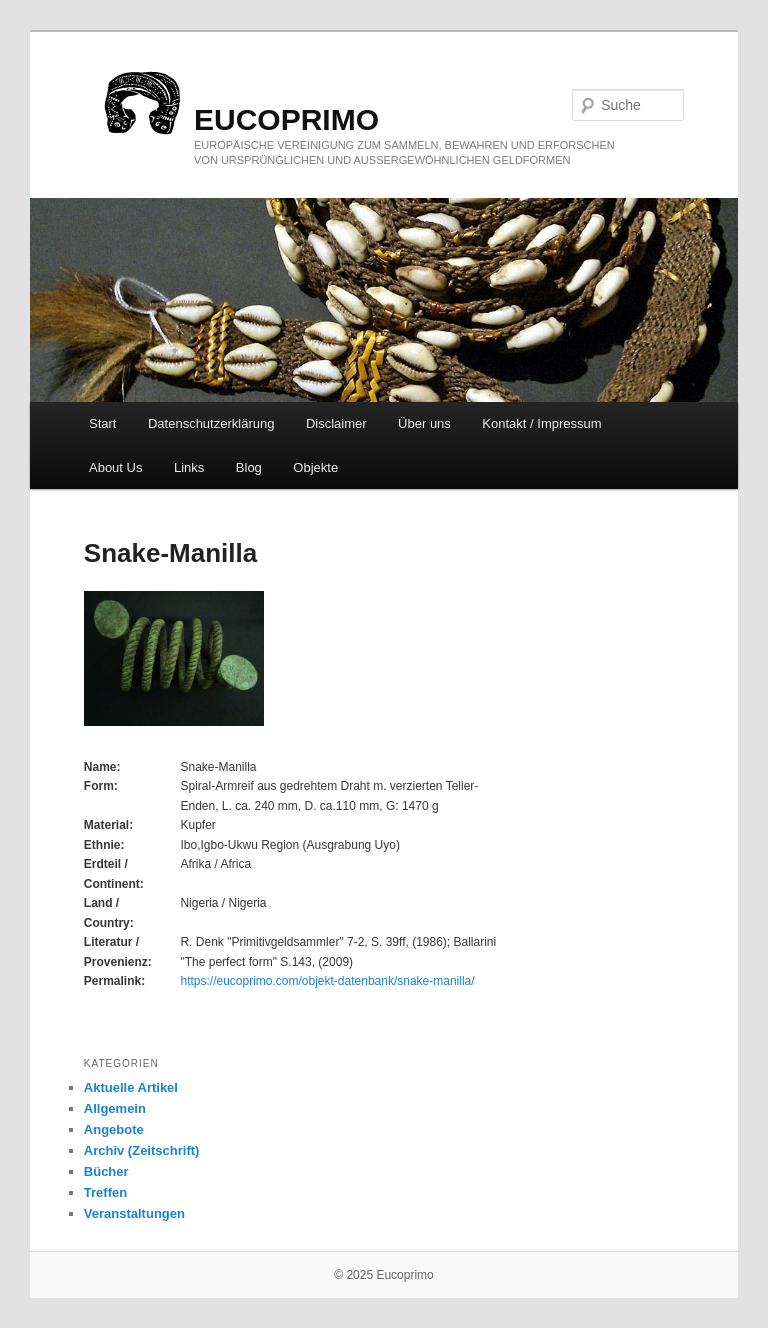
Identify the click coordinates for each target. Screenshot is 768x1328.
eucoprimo (286, 119)
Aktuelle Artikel (131, 1087)
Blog (249, 467)
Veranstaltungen (134, 1213)
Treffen (105, 1192)
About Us (115, 467)
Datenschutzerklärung (211, 423)
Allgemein (115, 1108)
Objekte (315, 467)
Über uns (424, 423)
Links (189, 467)
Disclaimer (336, 423)
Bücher (106, 1171)
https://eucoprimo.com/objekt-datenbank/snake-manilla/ (327, 981)
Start (102, 423)
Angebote (114, 1129)
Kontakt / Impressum (541, 423)
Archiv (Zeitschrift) (142, 1150)
